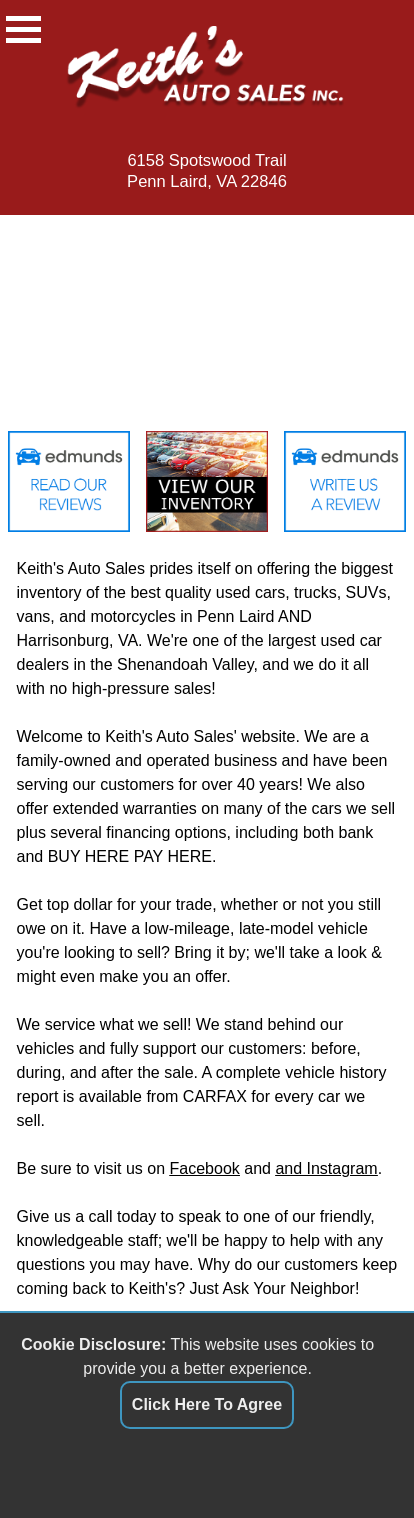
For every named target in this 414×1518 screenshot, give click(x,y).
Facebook (205, 1168)
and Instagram (326, 1168)
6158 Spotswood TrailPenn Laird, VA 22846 (207, 171)
